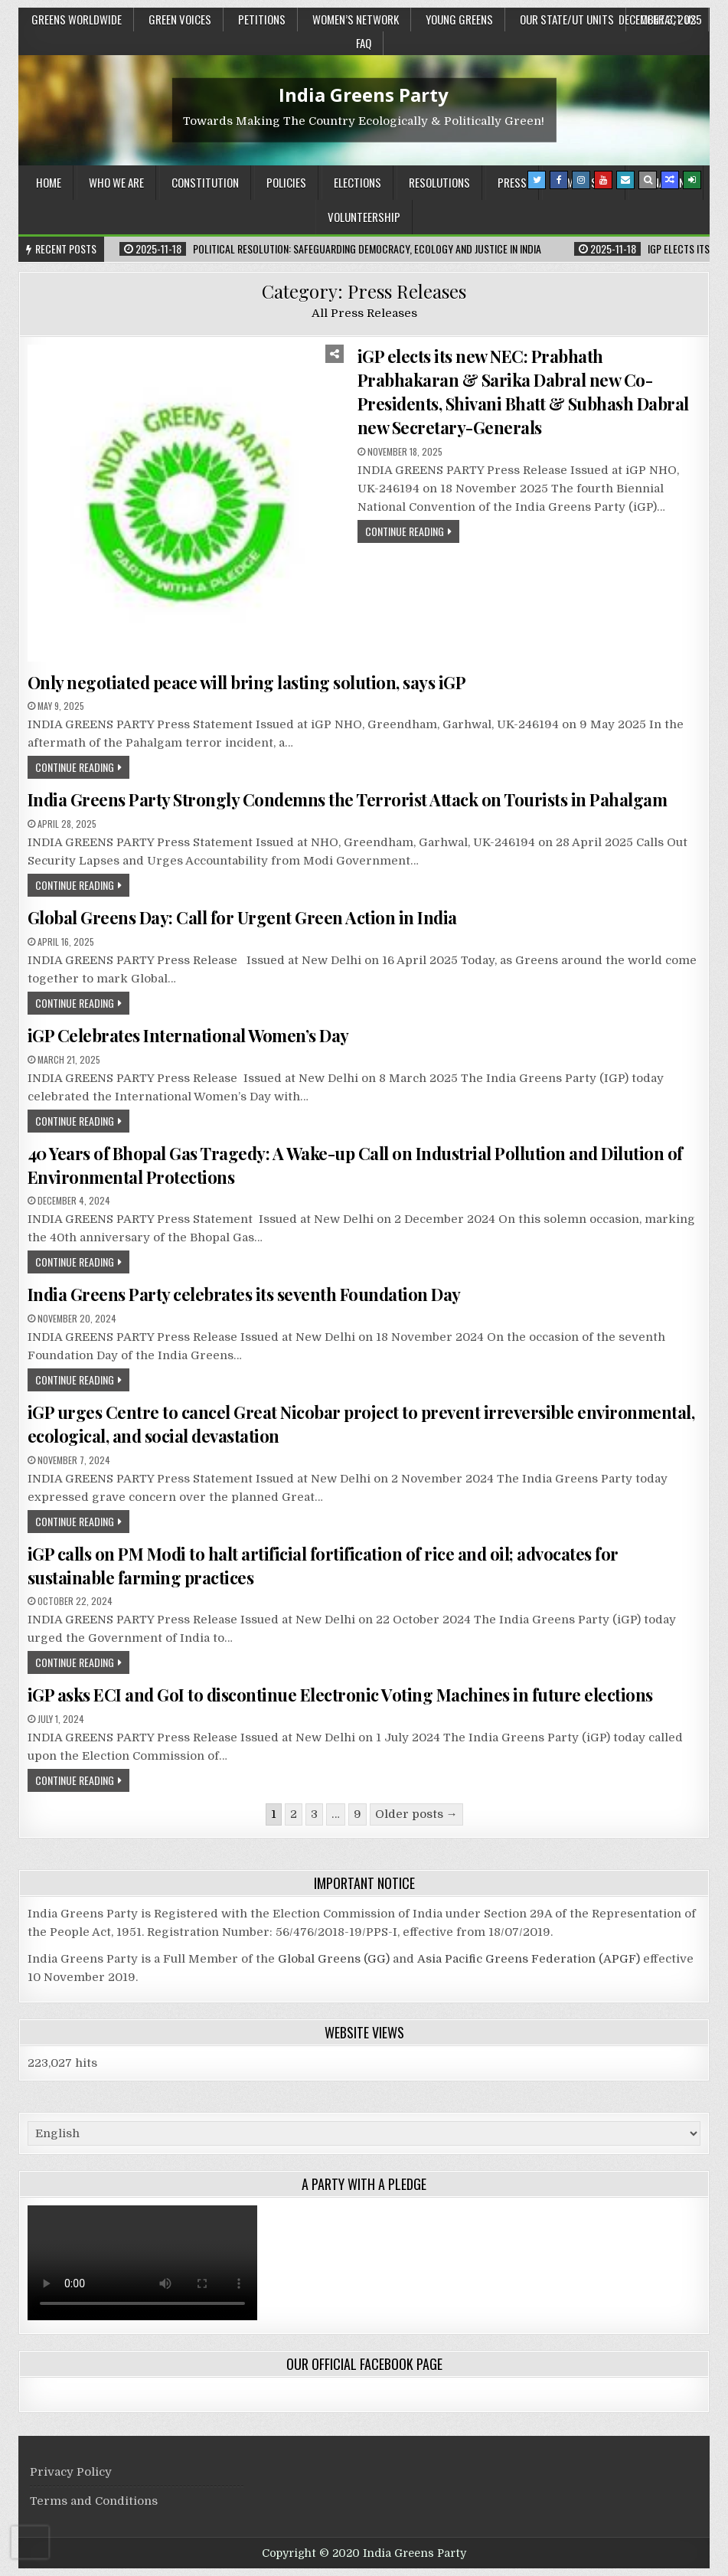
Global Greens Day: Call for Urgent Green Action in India (242, 917)
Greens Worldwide (76, 19)
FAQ (363, 42)
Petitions (262, 19)
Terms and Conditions (94, 2501)
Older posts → (416, 1814)
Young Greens (459, 19)
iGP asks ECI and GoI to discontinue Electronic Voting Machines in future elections (340, 1694)
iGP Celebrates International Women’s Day (188, 1035)
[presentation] (30, 2542)
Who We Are (116, 182)
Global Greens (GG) (334, 1959)
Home (48, 182)
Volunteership (364, 216)
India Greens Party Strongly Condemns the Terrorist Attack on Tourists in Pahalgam (348, 799)
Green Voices (180, 19)
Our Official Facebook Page (364, 2364)
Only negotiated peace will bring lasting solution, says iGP (247, 682)
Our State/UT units (567, 19)
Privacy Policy (71, 2472)
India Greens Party (364, 94)
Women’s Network (355, 19)
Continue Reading (404, 531)
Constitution (205, 182)
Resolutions (439, 182)
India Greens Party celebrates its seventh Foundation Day (244, 1294)
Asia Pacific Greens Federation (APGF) (528, 1959)
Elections (357, 182)
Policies (286, 182)
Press (512, 182)
